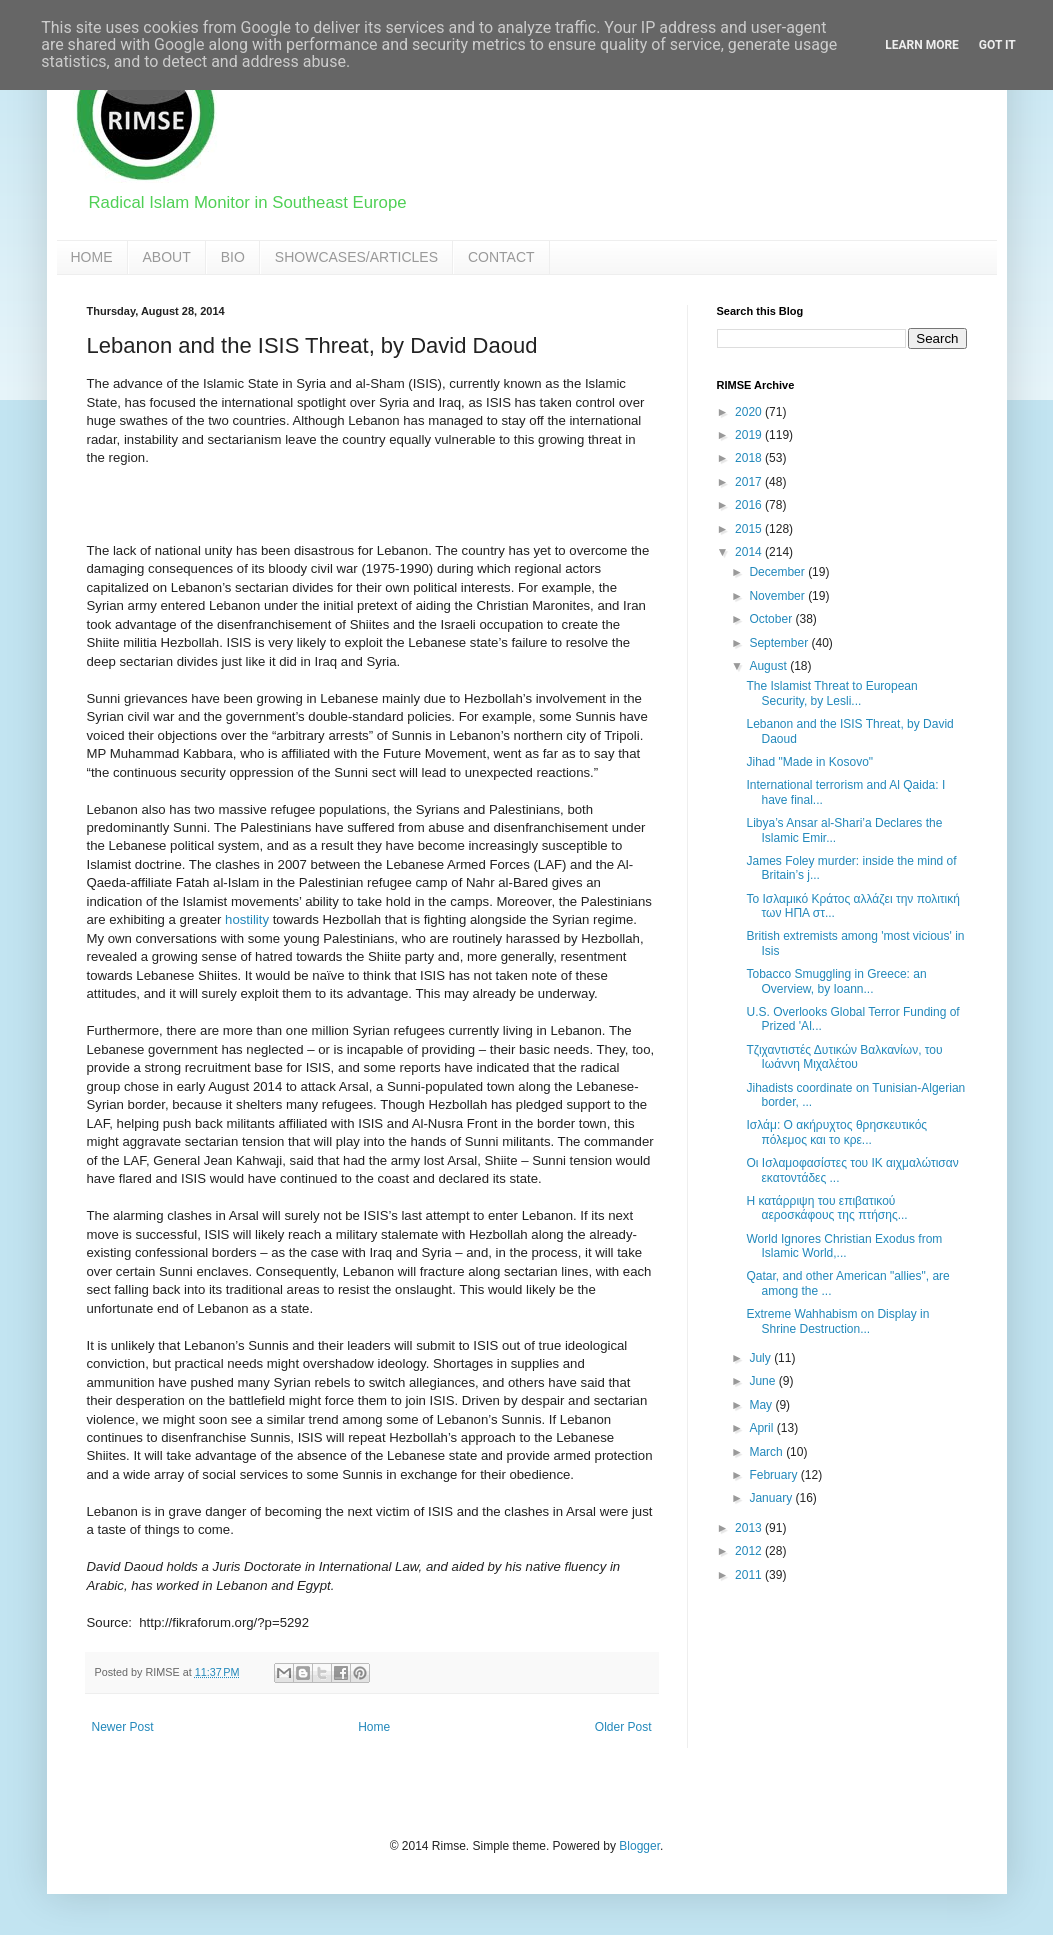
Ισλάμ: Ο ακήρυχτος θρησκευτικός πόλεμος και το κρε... (836, 1132)
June (763, 1381)
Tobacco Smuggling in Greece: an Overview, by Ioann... (836, 981)
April (762, 1428)
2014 (750, 552)
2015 (750, 529)
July (761, 1358)
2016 (750, 505)
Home (374, 1727)
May (762, 1405)
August (769, 666)
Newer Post (123, 1727)
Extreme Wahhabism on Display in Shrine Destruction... (837, 1321)
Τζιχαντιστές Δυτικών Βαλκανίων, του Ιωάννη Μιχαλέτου (844, 1057)
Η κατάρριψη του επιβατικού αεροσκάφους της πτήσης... (826, 1208)
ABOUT (167, 257)
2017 (750, 482)
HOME (92, 257)
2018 (750, 458)
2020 (750, 412)
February (774, 1475)
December (778, 572)
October (772, 619)
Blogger (639, 1846)
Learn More (922, 45)
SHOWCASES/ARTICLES (356, 257)
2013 (750, 1528)
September (780, 643)
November (778, 596)
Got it (997, 45)
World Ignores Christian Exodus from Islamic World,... (844, 1246)
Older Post (623, 1727)
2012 (750, 1551)
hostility (247, 919)
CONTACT (501, 257)
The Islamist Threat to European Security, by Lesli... (831, 693)
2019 (750, 435)
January (772, 1498)
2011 (750, 1575)
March (767, 1452)
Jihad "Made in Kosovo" (809, 762)
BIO (233, 257)
